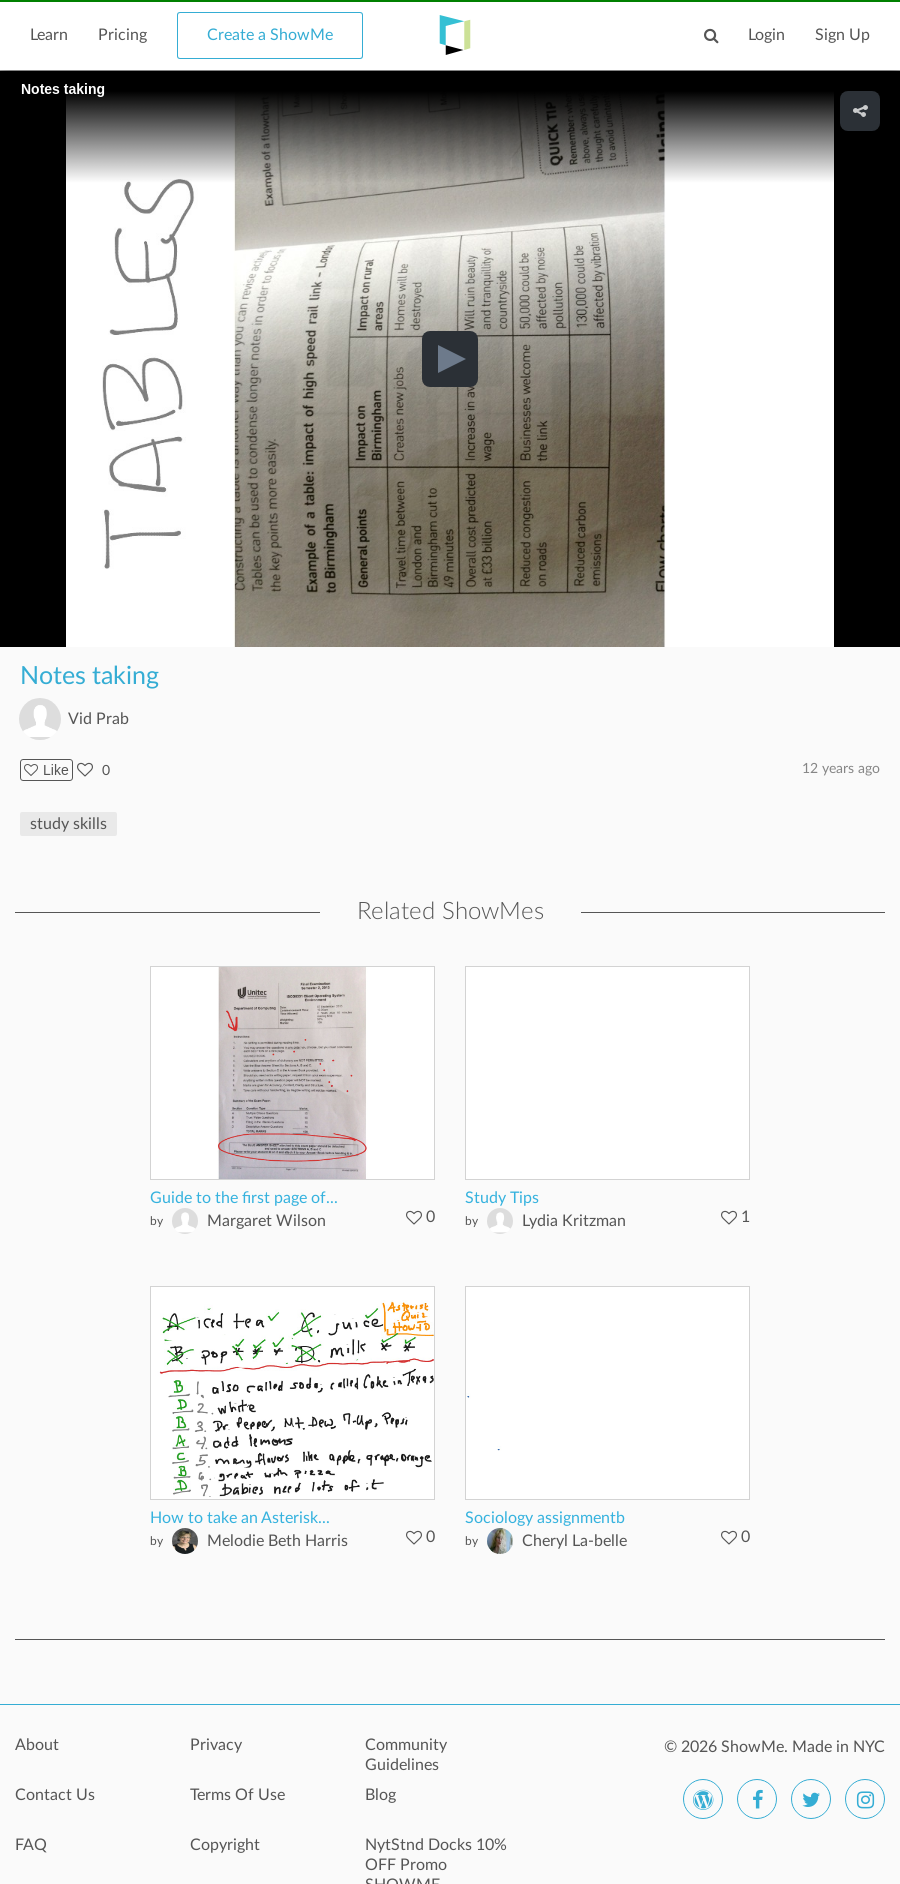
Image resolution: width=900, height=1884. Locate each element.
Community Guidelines (406, 1755)
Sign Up (842, 35)
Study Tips (502, 1198)
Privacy (216, 1745)
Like (46, 770)
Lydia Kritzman (574, 1221)
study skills (68, 824)
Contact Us (55, 1795)
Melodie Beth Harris (277, 1541)
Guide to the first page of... (244, 1198)
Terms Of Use (237, 1795)
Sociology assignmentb (545, 1518)
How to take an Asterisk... (240, 1518)
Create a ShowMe (270, 35)
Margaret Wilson (266, 1221)
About (37, 1745)
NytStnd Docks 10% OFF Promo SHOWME (436, 1856)
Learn (49, 35)
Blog (380, 1795)
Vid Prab (98, 719)
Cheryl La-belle (574, 1541)
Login (766, 35)
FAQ (31, 1845)
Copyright (225, 1845)
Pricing (122, 35)
